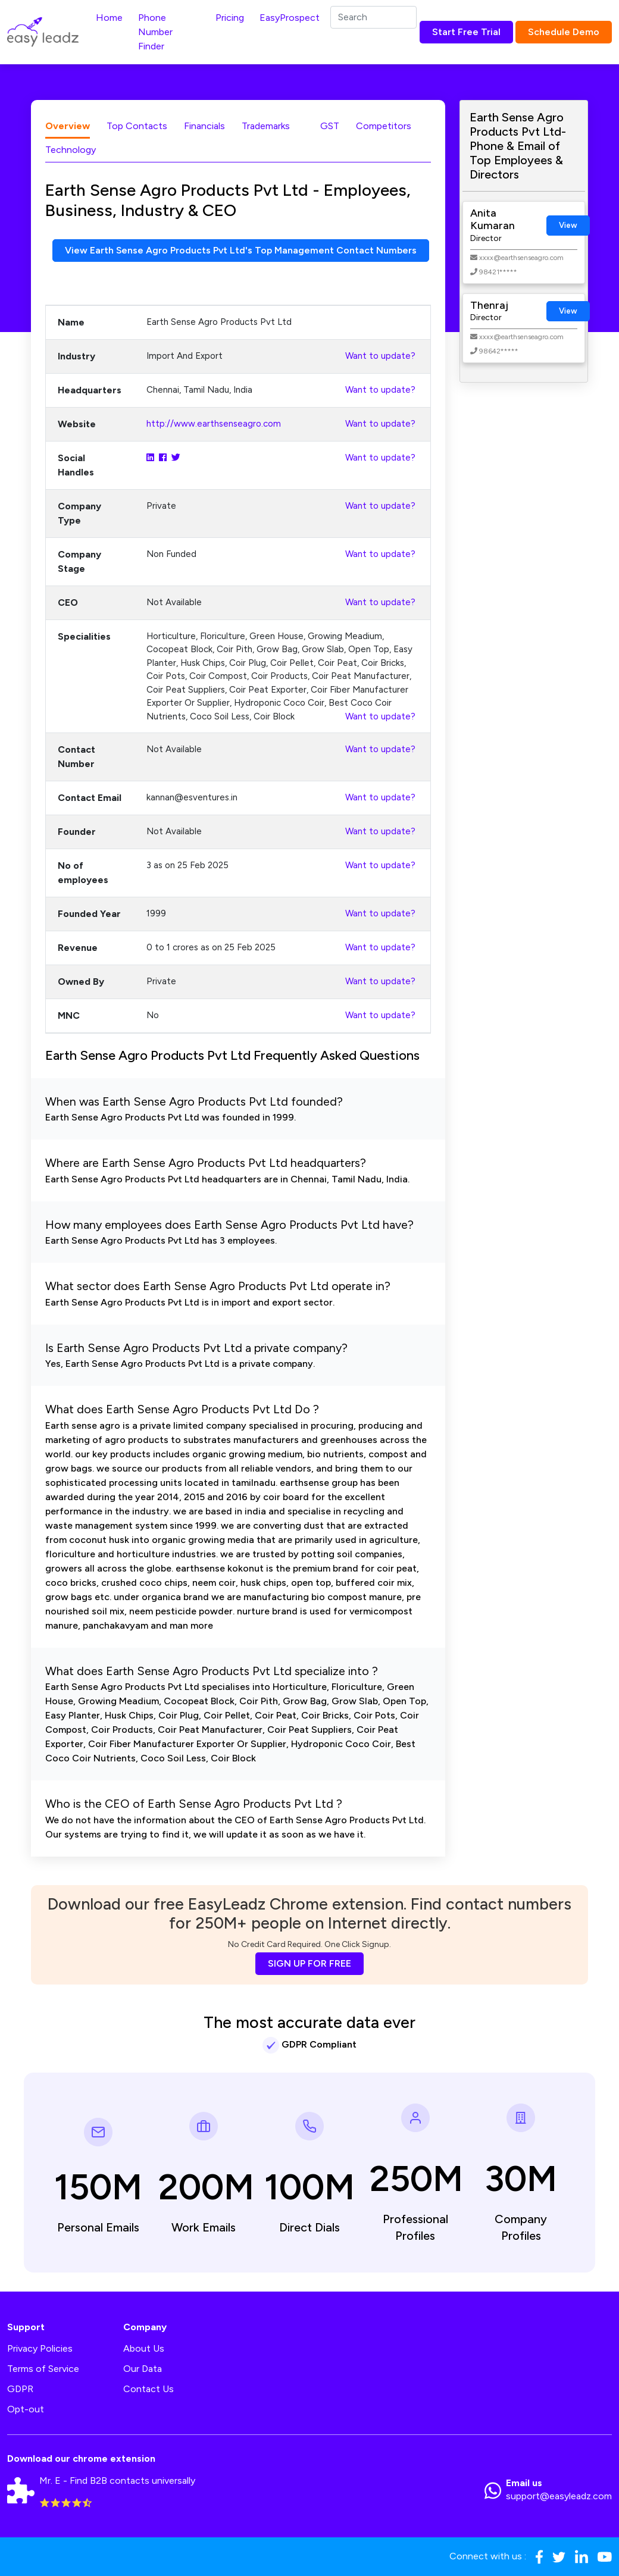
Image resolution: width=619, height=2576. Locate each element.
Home (109, 17)
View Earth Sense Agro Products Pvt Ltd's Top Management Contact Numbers (241, 250)
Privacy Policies (40, 2349)
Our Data (142, 2369)
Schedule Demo (563, 31)
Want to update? (380, 355)
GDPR (20, 2389)
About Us (143, 2349)
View (568, 225)
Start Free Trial (466, 31)
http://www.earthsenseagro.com (213, 423)
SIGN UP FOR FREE (309, 1963)
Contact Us (148, 2389)
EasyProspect (290, 17)
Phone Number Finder (155, 32)
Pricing (229, 17)
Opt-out (25, 2409)
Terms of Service (43, 2369)
